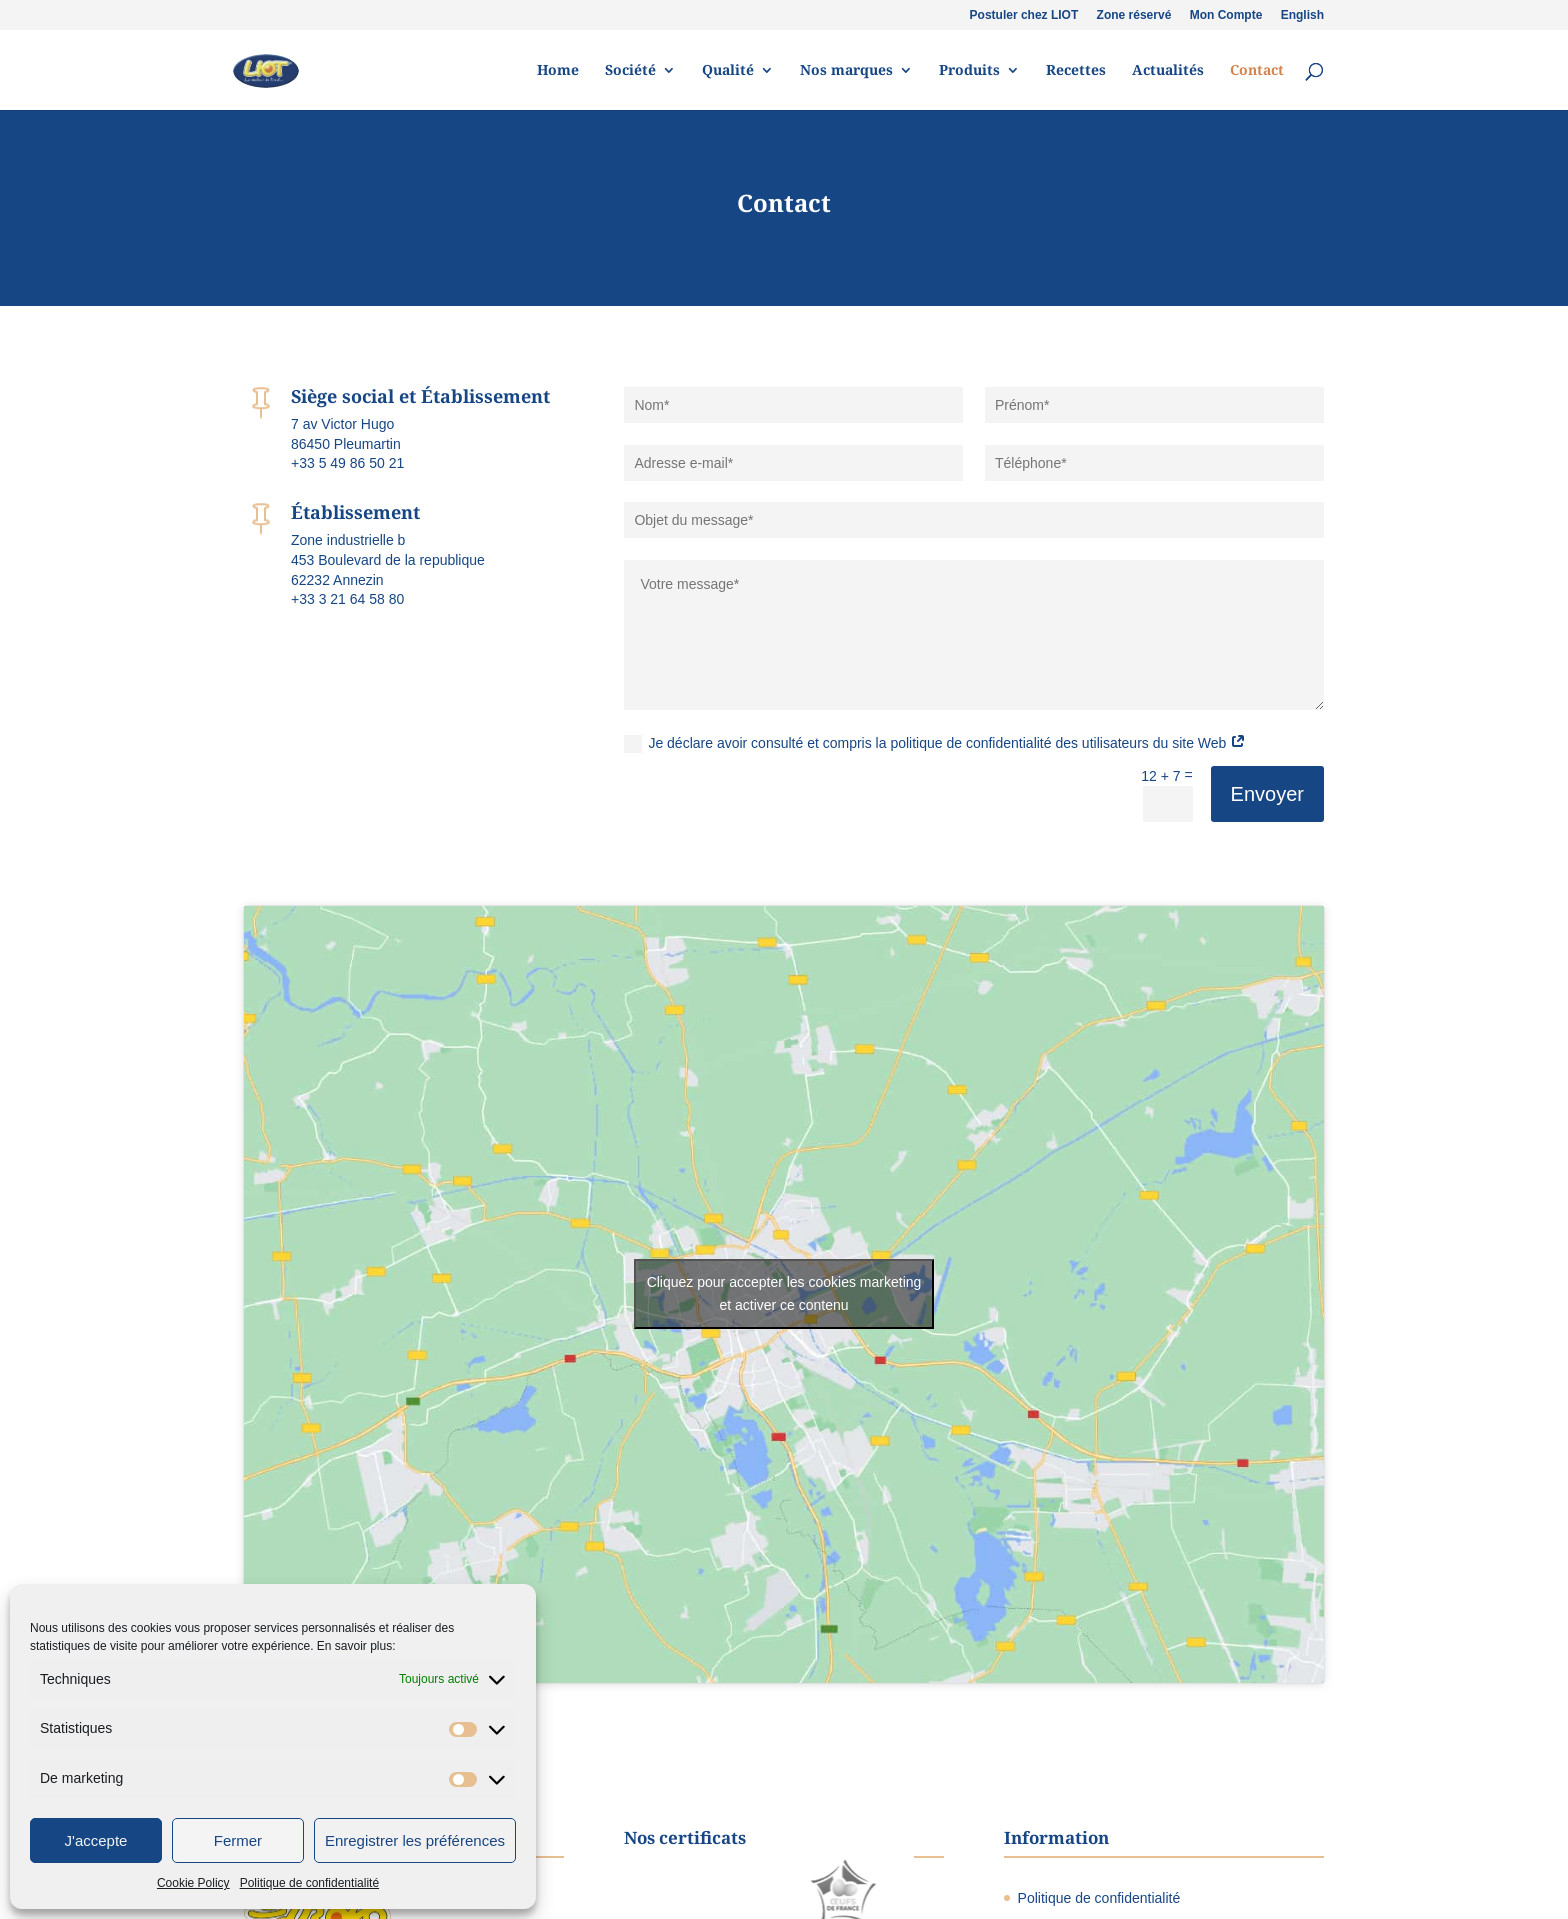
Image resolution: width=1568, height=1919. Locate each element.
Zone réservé (1134, 15)
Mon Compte (1226, 15)
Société (630, 71)
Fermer (238, 1840)
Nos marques (846, 71)
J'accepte (96, 1840)
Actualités (1168, 71)
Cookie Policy (193, 1883)
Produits (969, 71)
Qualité (728, 71)
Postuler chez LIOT (1024, 15)
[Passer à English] (1302, 19)
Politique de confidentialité (309, 1883)
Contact (1257, 71)
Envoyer (1267, 794)
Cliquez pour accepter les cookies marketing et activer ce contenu (784, 1293)
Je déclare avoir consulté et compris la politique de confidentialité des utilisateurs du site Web (935, 744)
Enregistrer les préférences (415, 1840)
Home (558, 71)
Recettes (1076, 71)
